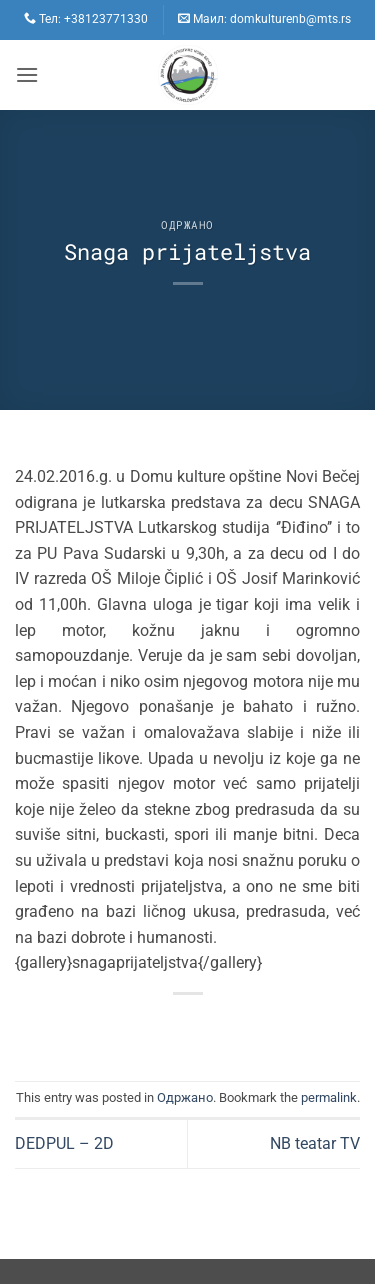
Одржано (187, 224)
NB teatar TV (315, 1143)
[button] (27, 74)
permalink (329, 1097)
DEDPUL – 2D (64, 1143)
